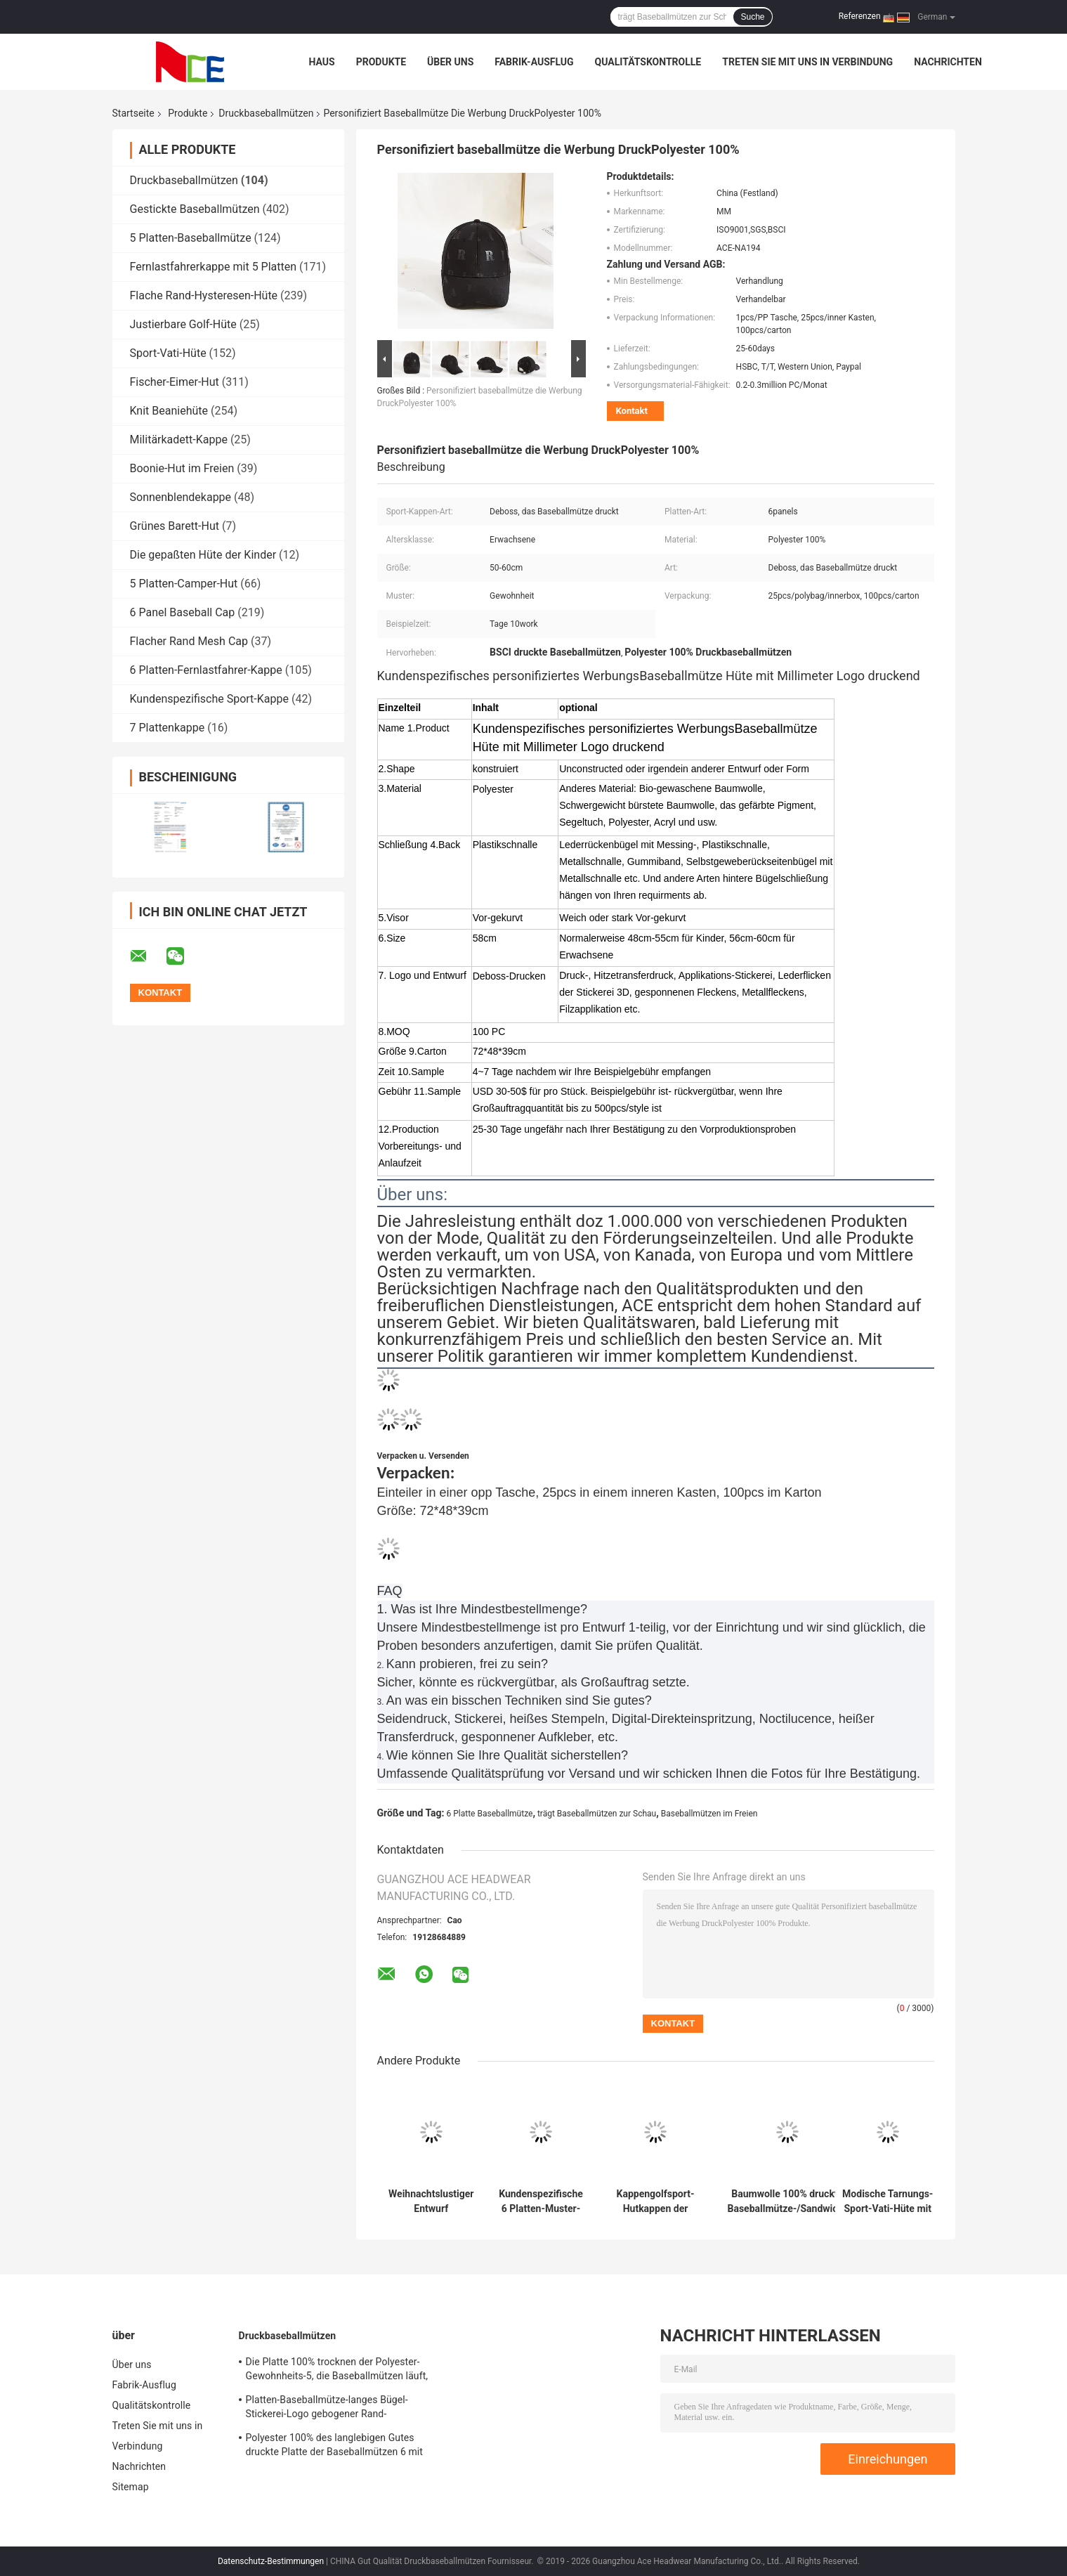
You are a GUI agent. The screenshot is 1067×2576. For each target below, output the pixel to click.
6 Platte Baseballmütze (490, 1814)
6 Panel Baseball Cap (182, 612)
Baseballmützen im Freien (709, 1814)
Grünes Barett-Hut (174, 526)
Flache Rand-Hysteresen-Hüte (204, 295)
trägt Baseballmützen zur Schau (596, 1814)
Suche (752, 17)
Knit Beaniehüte (169, 410)
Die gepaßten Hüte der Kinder (203, 554)
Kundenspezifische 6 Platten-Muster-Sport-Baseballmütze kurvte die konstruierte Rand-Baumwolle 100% (541, 2201)
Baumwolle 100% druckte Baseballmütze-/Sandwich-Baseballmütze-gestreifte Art (787, 2201)
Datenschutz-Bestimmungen (271, 2561)
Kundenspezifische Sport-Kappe (209, 698)
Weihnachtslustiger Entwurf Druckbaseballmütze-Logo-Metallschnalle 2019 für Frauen (431, 2201)
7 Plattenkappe (167, 727)
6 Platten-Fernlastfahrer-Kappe (206, 670)
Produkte (381, 61)
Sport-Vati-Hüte (168, 353)
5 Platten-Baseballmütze (190, 238)
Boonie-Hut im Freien (182, 468)
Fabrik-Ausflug (534, 61)
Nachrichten (948, 61)
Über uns (450, 61)
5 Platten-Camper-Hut (184, 583)
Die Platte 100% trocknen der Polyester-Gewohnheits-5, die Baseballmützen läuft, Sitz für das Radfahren (337, 2371)
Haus (322, 61)
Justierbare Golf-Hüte (183, 324)
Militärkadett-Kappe (179, 439)
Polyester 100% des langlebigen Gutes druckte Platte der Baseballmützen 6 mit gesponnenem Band (335, 2446)
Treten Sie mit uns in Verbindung (807, 61)
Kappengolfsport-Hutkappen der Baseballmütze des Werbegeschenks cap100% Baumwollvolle (655, 2201)
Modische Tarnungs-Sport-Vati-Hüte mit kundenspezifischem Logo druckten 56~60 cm (888, 2201)
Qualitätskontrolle (648, 61)
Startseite (133, 113)
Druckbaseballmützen (265, 113)
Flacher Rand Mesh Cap (189, 641)
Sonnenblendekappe (181, 497)
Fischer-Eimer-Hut (174, 382)
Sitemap (130, 2486)
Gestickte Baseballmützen (195, 209)
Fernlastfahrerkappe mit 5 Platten (213, 266)
